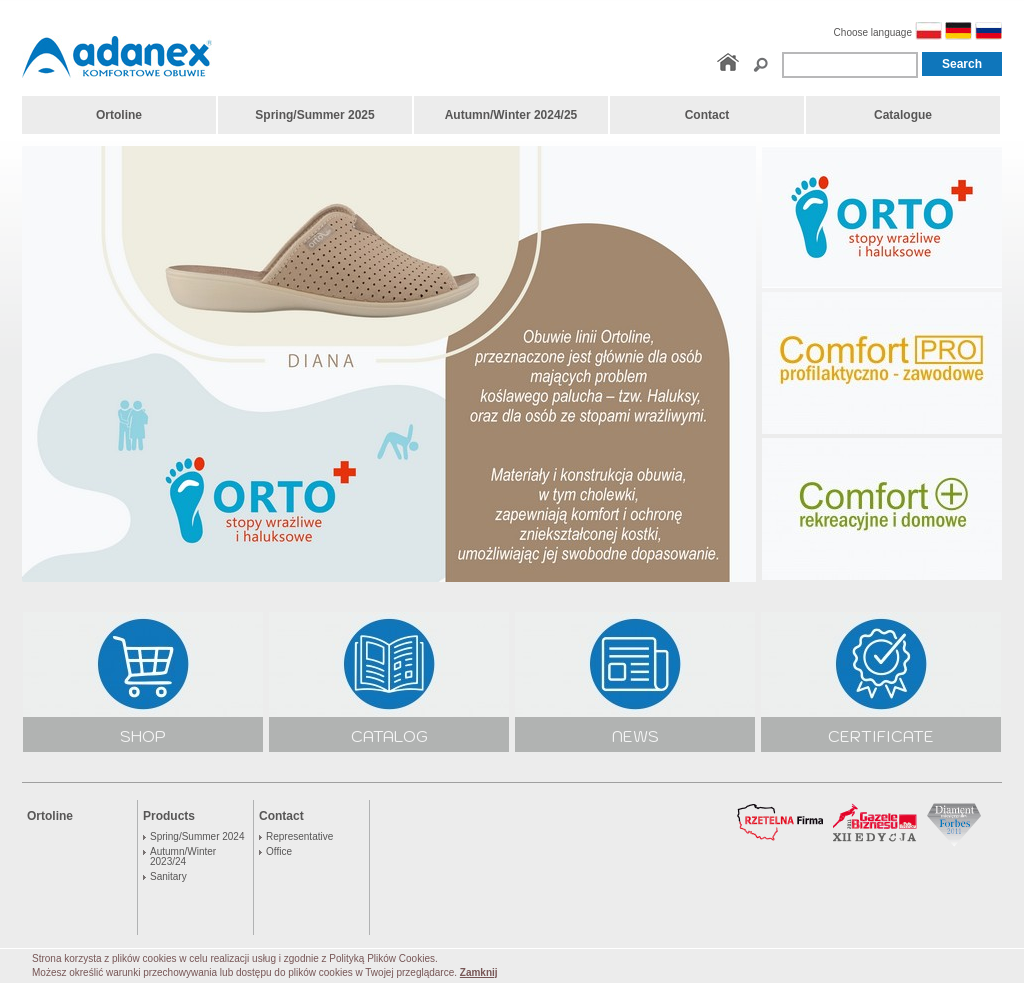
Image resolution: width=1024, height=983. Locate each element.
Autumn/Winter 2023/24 (183, 857)
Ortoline (50, 816)
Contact (281, 816)
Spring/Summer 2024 (197, 837)
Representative (299, 837)
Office (279, 852)
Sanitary (168, 877)
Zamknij (479, 972)
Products (169, 816)
